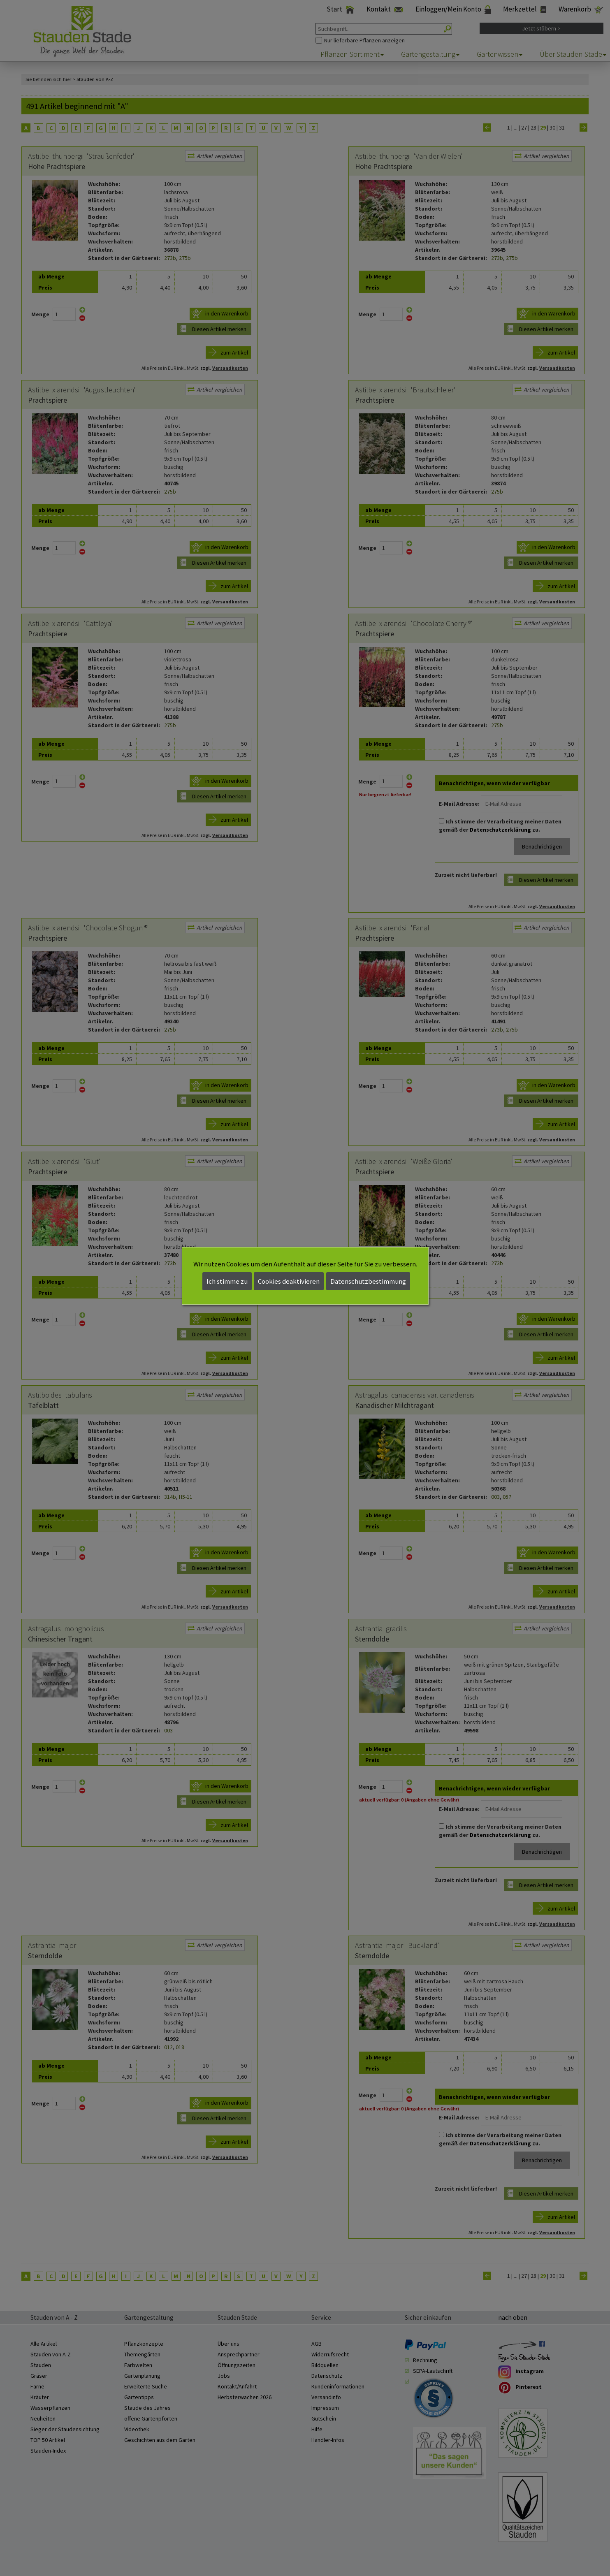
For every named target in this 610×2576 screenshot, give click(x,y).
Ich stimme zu (227, 1281)
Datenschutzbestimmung (368, 1281)
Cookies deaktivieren (289, 1281)
